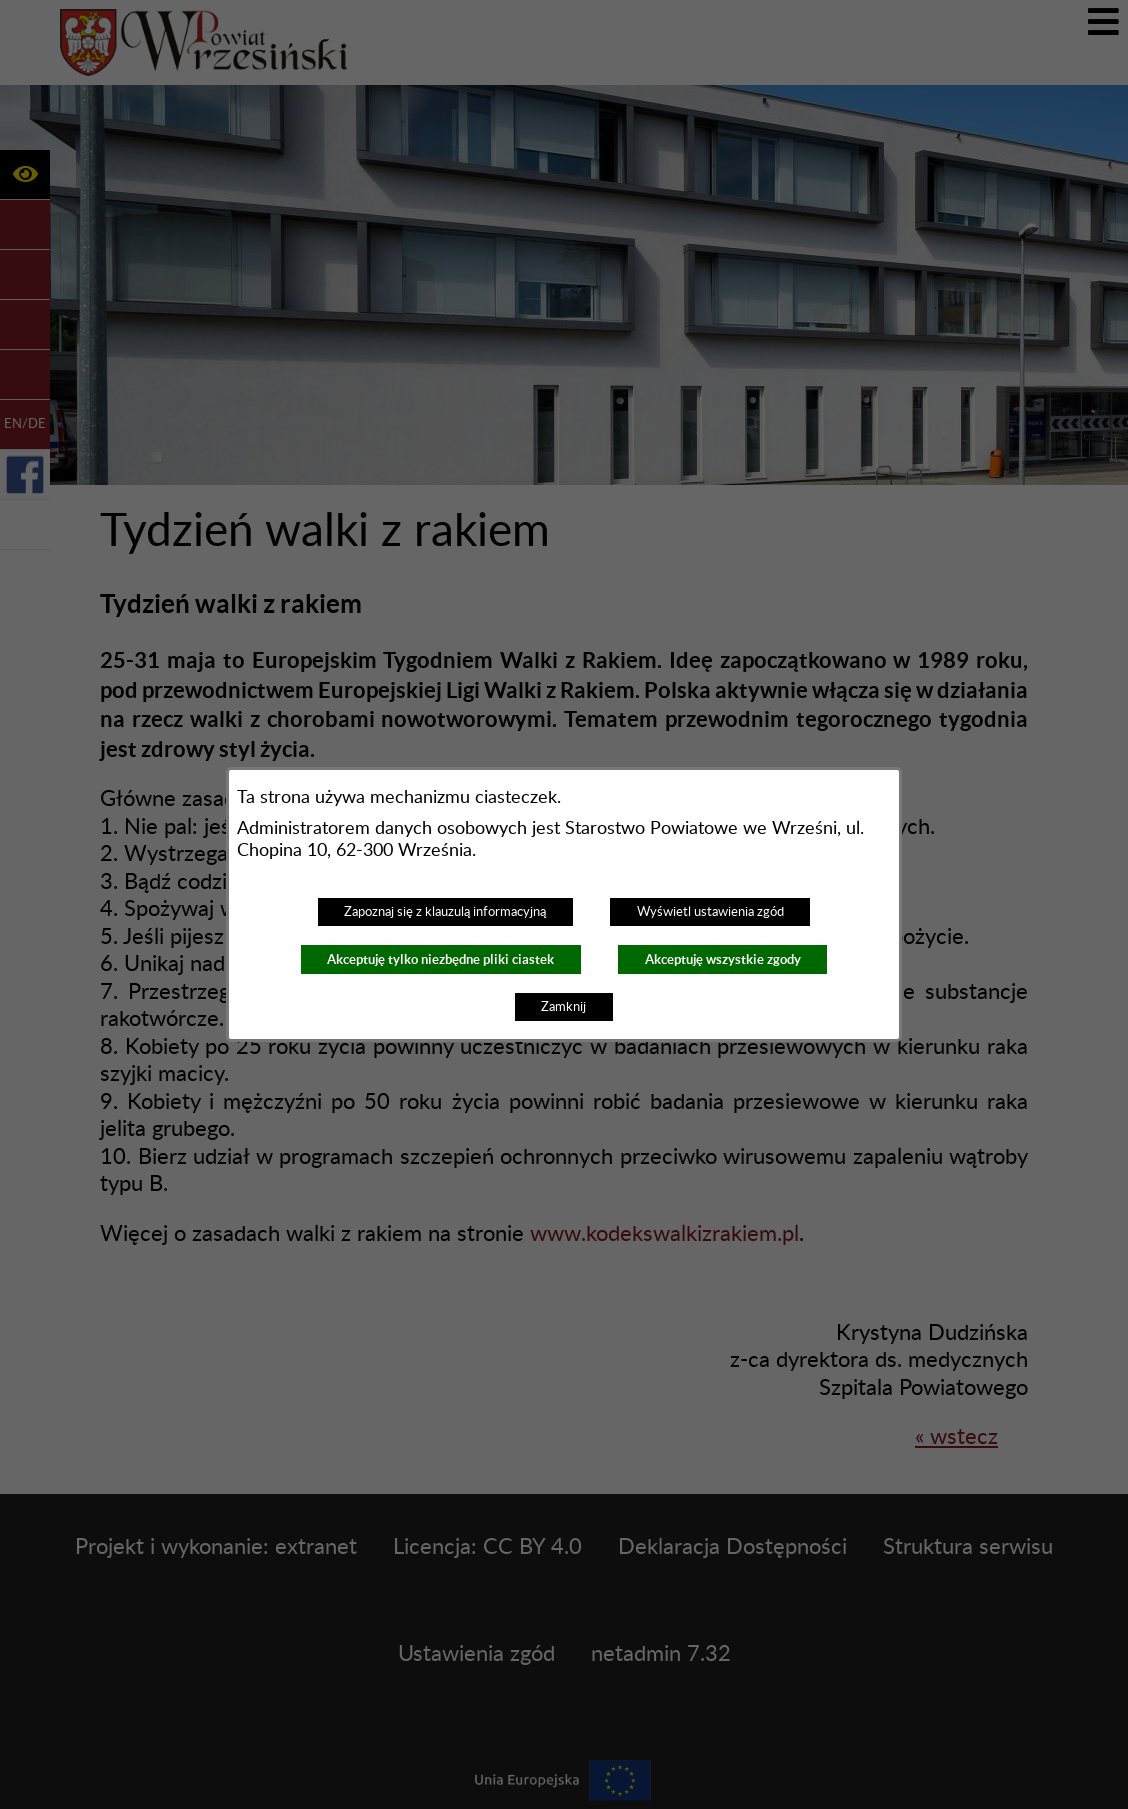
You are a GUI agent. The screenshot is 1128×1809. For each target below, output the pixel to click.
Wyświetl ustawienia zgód (710, 912)
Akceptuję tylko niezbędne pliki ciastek (440, 959)
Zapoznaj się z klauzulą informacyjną (445, 912)
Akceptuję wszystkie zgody (723, 959)
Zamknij (563, 1007)
